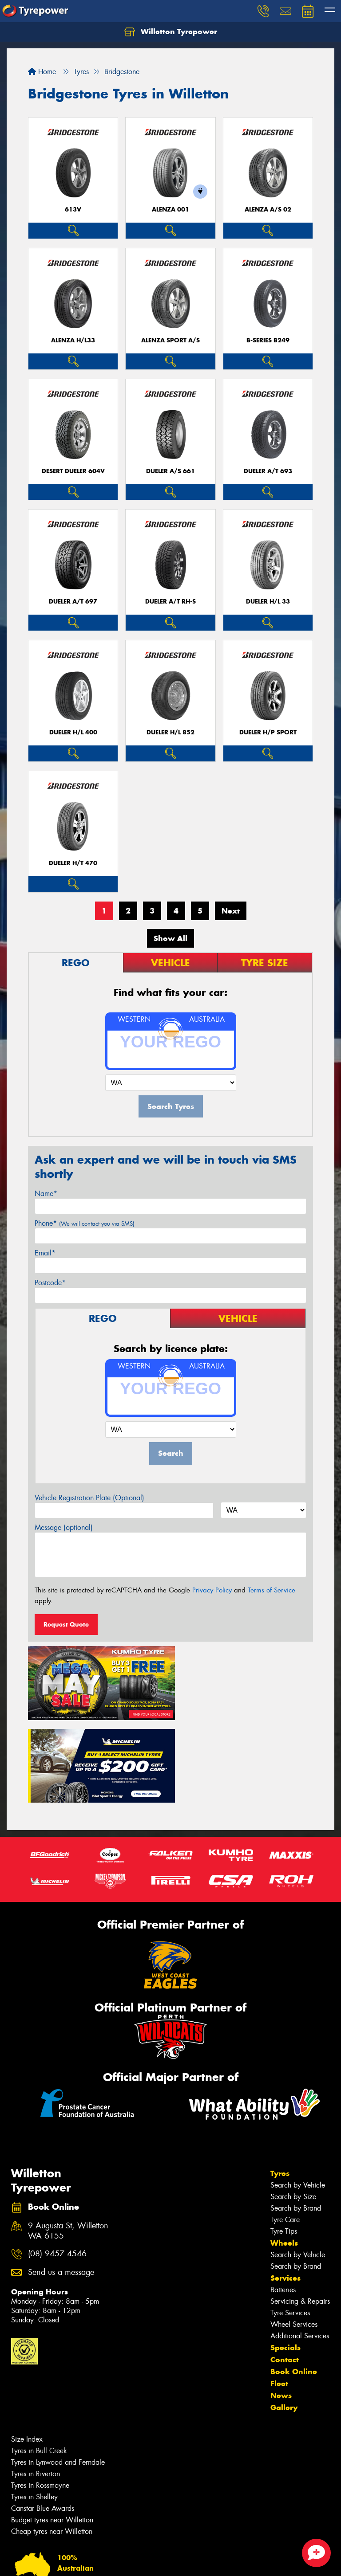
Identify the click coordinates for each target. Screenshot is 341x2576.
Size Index (27, 2352)
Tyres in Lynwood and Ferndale (58, 2375)
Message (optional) (64, 1527)
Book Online (293, 2285)
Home (42, 71)
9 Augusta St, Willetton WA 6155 (68, 2144)
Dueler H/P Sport (268, 732)
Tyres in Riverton (35, 2387)
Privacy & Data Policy (63, 2561)
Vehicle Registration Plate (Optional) (89, 1497)
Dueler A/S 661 (170, 471)
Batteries (283, 2202)
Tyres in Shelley (34, 2410)
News (281, 2308)
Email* (45, 1253)
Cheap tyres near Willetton (51, 2444)
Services (285, 2191)
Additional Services (299, 2249)
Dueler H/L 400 (73, 732)
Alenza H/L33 (73, 340)
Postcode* (50, 1282)
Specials (285, 2261)
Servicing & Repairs (300, 2214)
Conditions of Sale (118, 2561)
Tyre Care (285, 2132)
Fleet (279, 2297)
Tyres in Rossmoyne (40, 2398)
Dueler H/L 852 (170, 732)
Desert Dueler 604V (73, 471)
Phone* (85, 1223)
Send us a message (61, 2185)
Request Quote (66, 1624)
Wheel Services (293, 2237)
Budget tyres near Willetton (52, 2433)
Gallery (283, 2320)
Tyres (279, 2086)
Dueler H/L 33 (268, 601)
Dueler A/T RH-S (170, 601)
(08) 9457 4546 (57, 2167)
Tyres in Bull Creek (39, 2363)
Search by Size (293, 2109)
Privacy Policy (212, 1590)
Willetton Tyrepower (170, 32)
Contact (284, 2273)
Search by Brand (295, 2121)
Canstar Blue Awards (42, 2421)
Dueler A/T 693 (268, 471)
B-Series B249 (267, 340)
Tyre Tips (283, 2144)
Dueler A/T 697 (73, 601)
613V (73, 209)
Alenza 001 (170, 209)
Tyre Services (290, 2226)
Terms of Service (271, 1590)
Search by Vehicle (297, 2098)
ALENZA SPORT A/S (170, 340)
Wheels (284, 2156)
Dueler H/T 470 (73, 863)
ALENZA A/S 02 (268, 209)
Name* (46, 1193)
